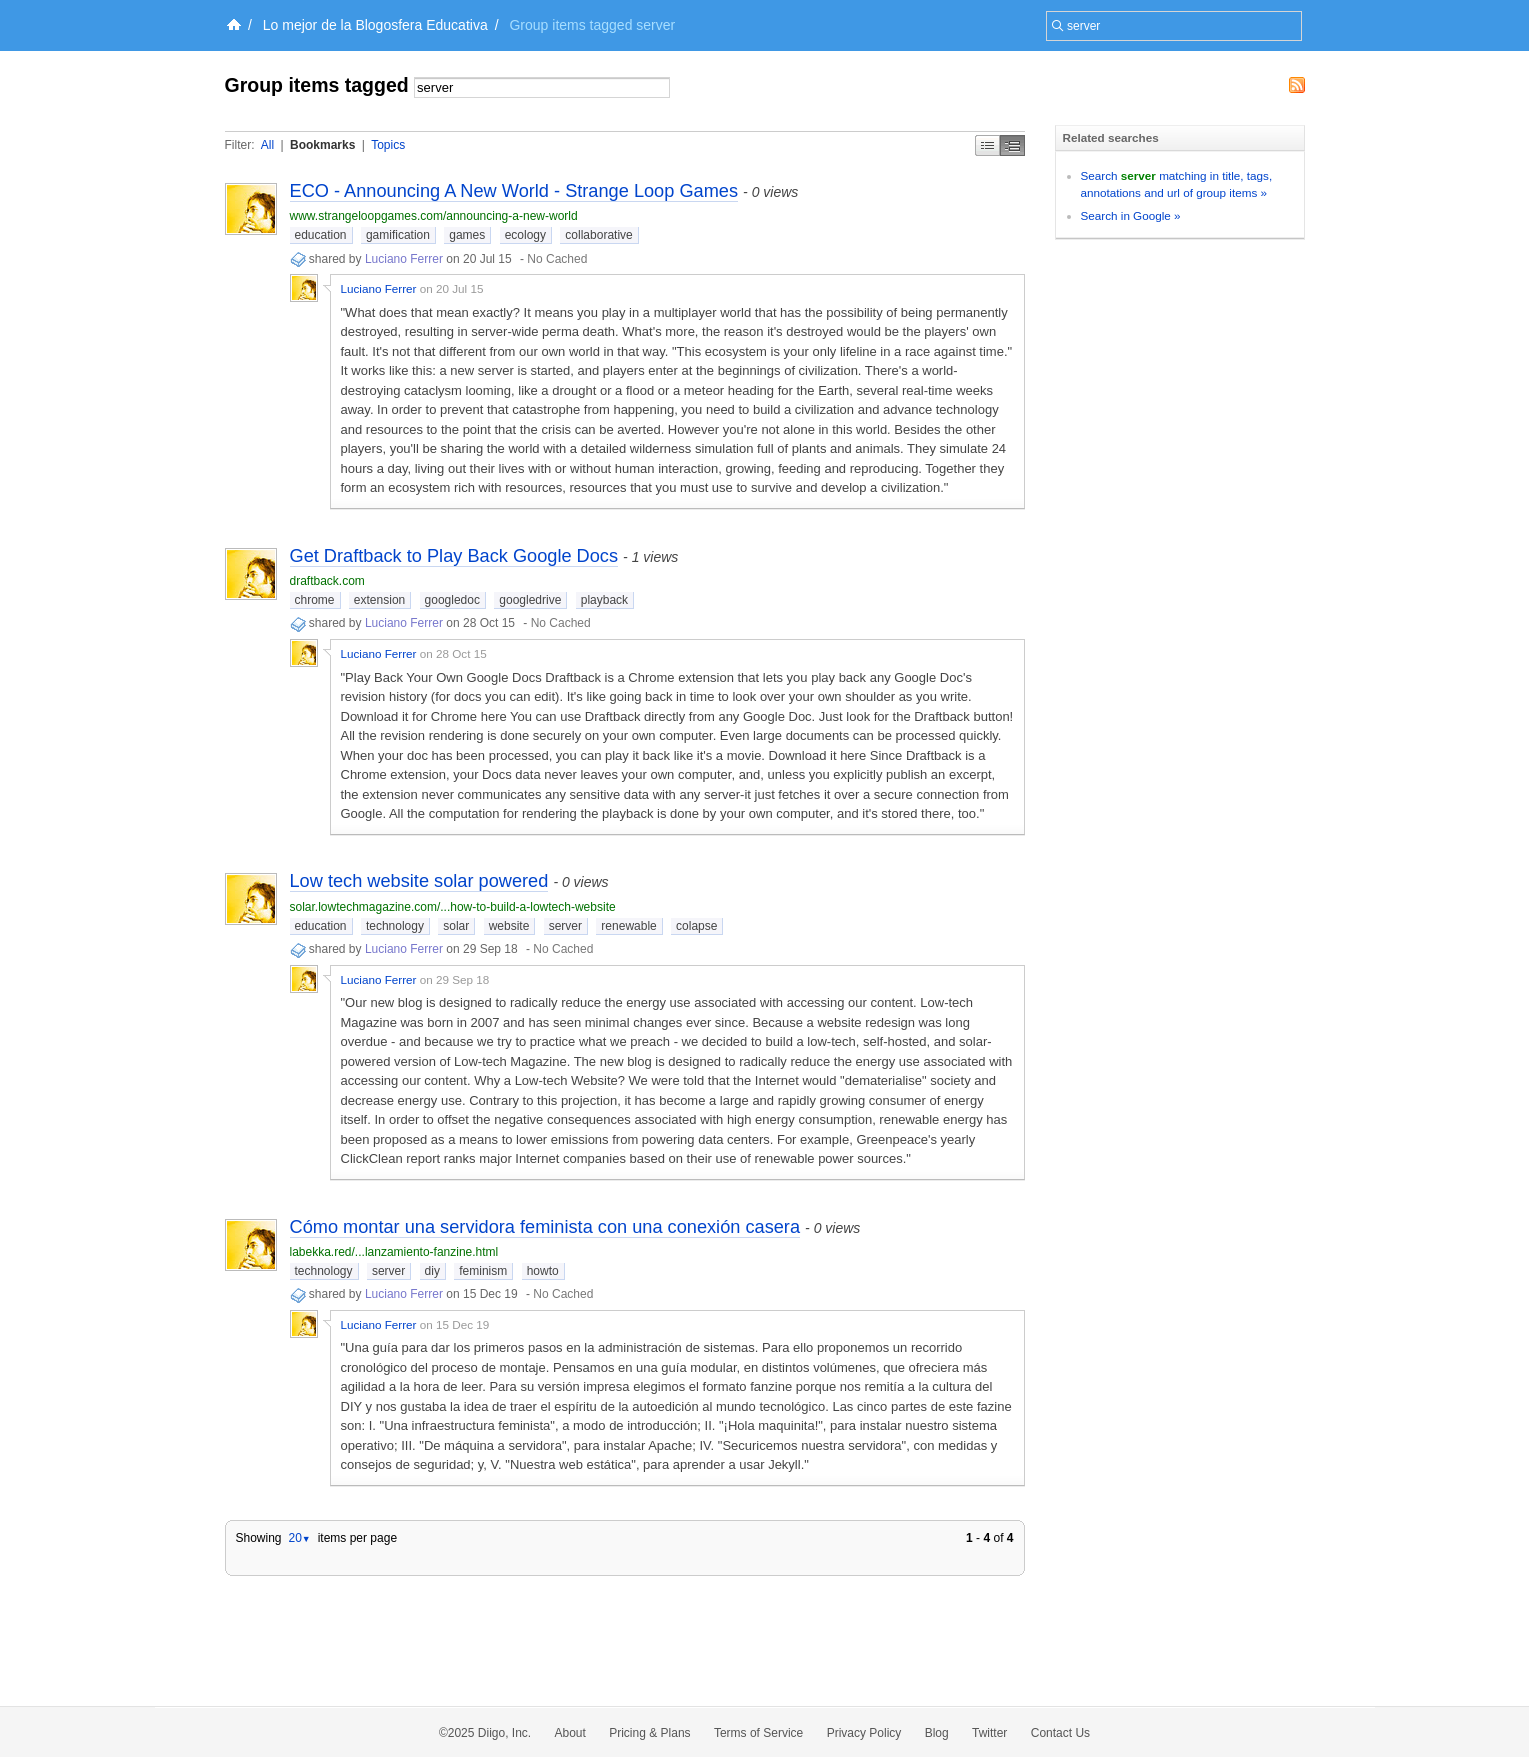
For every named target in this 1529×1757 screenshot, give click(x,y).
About (570, 1733)
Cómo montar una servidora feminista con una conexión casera (545, 1227)
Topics (388, 145)
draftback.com (327, 581)
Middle (1012, 145)
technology (395, 926)
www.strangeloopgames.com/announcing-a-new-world (434, 216)
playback (604, 600)
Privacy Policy (864, 1733)
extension (379, 600)
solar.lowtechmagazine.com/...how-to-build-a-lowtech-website (453, 907)
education (321, 235)
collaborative (598, 235)
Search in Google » (1131, 215)
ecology (525, 235)
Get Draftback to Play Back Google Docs (454, 556)
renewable (628, 926)
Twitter (989, 1733)
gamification (398, 235)
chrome (315, 600)
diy (432, 1271)
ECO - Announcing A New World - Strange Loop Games (514, 191)
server (565, 926)
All (267, 145)
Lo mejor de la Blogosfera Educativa (375, 25)
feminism (483, 1271)
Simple (987, 145)
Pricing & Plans (649, 1733)
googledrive (530, 600)
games (467, 235)
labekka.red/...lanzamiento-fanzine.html (394, 1252)
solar (456, 926)
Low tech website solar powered (419, 881)
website (509, 926)
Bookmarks (322, 145)
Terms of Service (758, 1733)
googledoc (452, 600)
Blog (937, 1733)
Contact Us (1060, 1733)
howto (543, 1271)
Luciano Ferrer (404, 259)
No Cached (557, 259)
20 (299, 1538)
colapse (696, 926)
